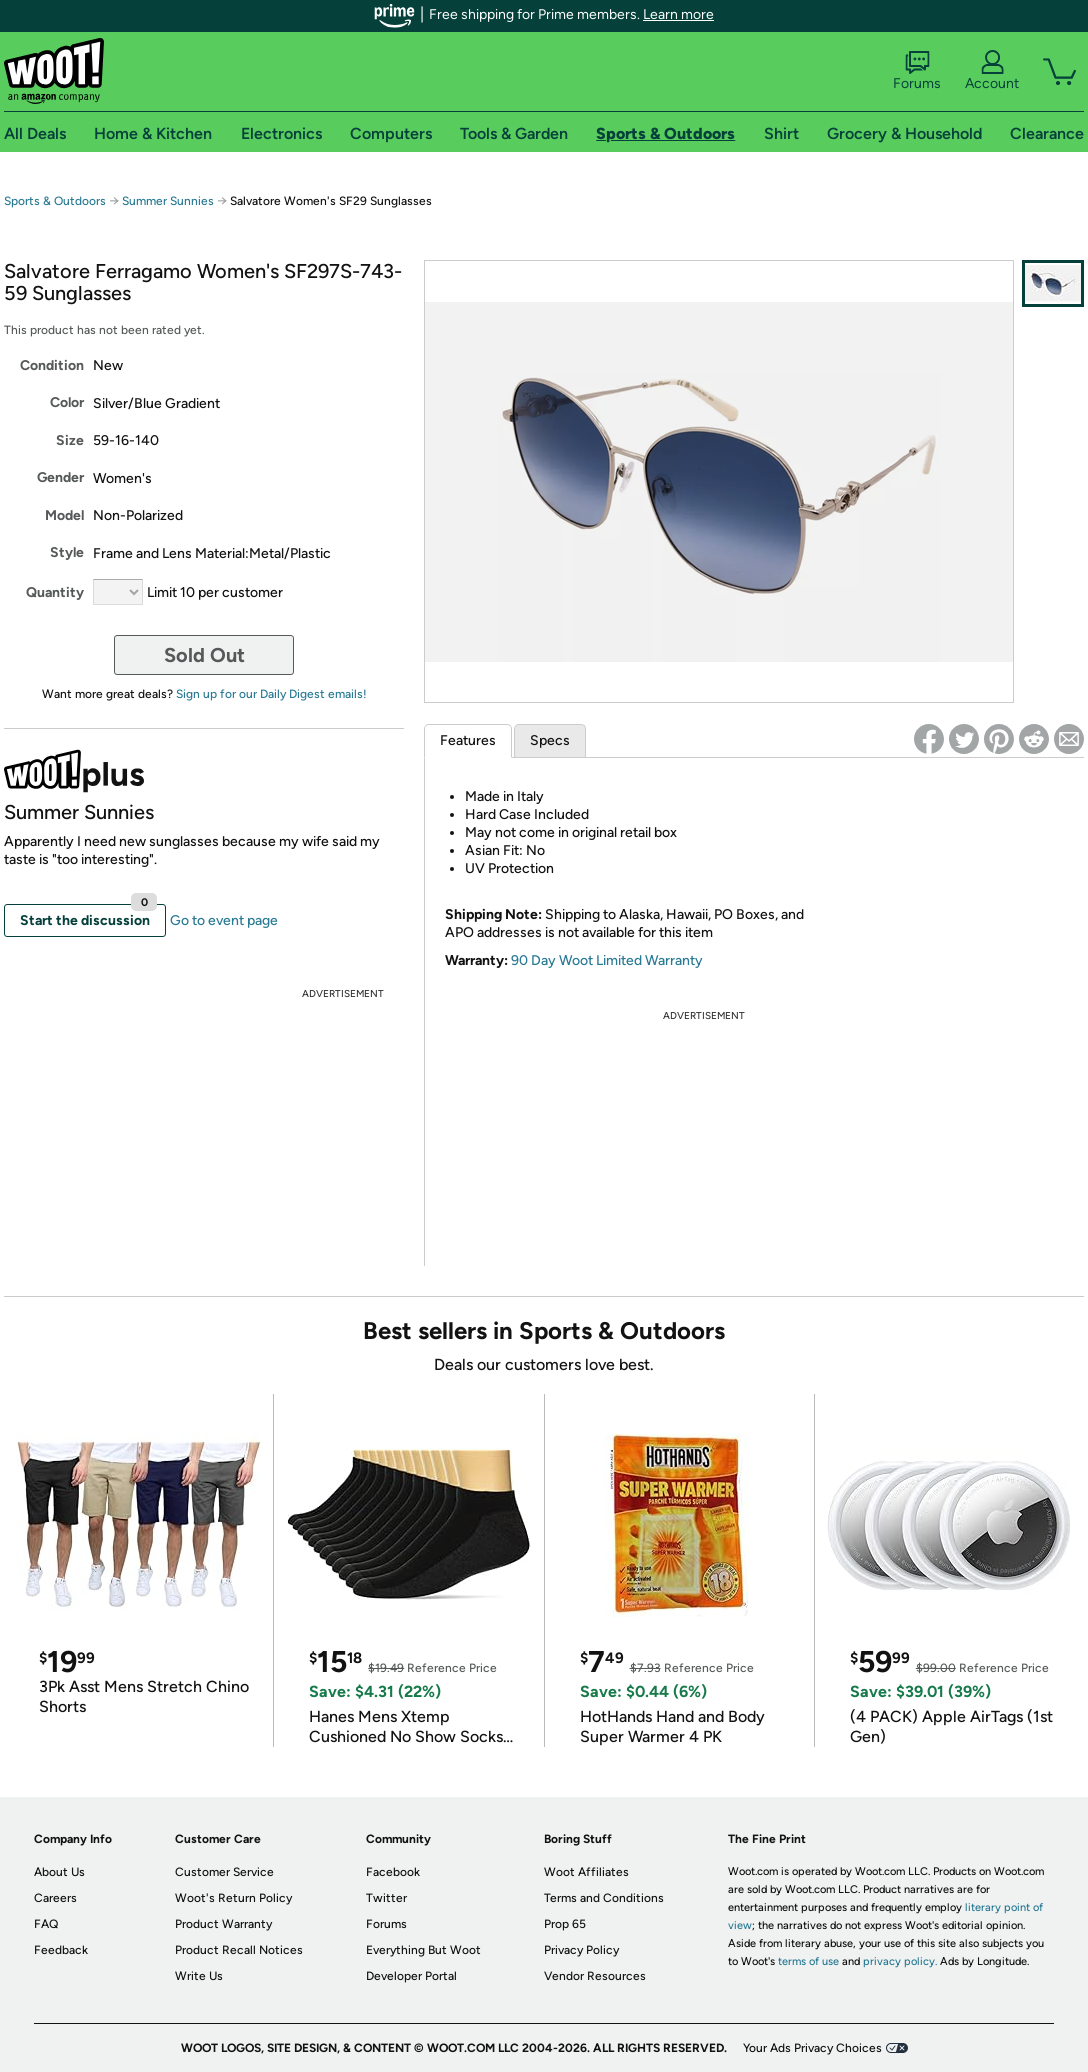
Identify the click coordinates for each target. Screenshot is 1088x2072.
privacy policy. (900, 1961)
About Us (59, 1872)
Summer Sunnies (168, 201)
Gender (60, 477)
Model (64, 515)
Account (992, 71)
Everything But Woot (423, 1950)
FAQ (46, 1924)
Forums (917, 71)
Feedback (61, 1950)
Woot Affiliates (586, 1872)
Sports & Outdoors (55, 201)
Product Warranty (223, 1924)
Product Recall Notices (239, 1950)
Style (67, 552)
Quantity (55, 592)
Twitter (386, 1898)
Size (70, 440)
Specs (550, 740)
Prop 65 (565, 1924)
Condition (52, 365)
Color (67, 402)
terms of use (808, 1961)
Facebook (393, 1872)
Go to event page (224, 920)
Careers (55, 1898)
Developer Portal (411, 1976)
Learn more (678, 14)
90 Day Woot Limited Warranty (607, 960)
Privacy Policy (581, 1950)
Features (468, 740)
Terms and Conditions (604, 1898)
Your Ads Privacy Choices (812, 2048)
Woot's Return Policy (233, 1898)
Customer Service (224, 1872)
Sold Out (204, 655)
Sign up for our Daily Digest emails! (271, 694)
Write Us (199, 1976)
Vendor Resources (595, 1976)
